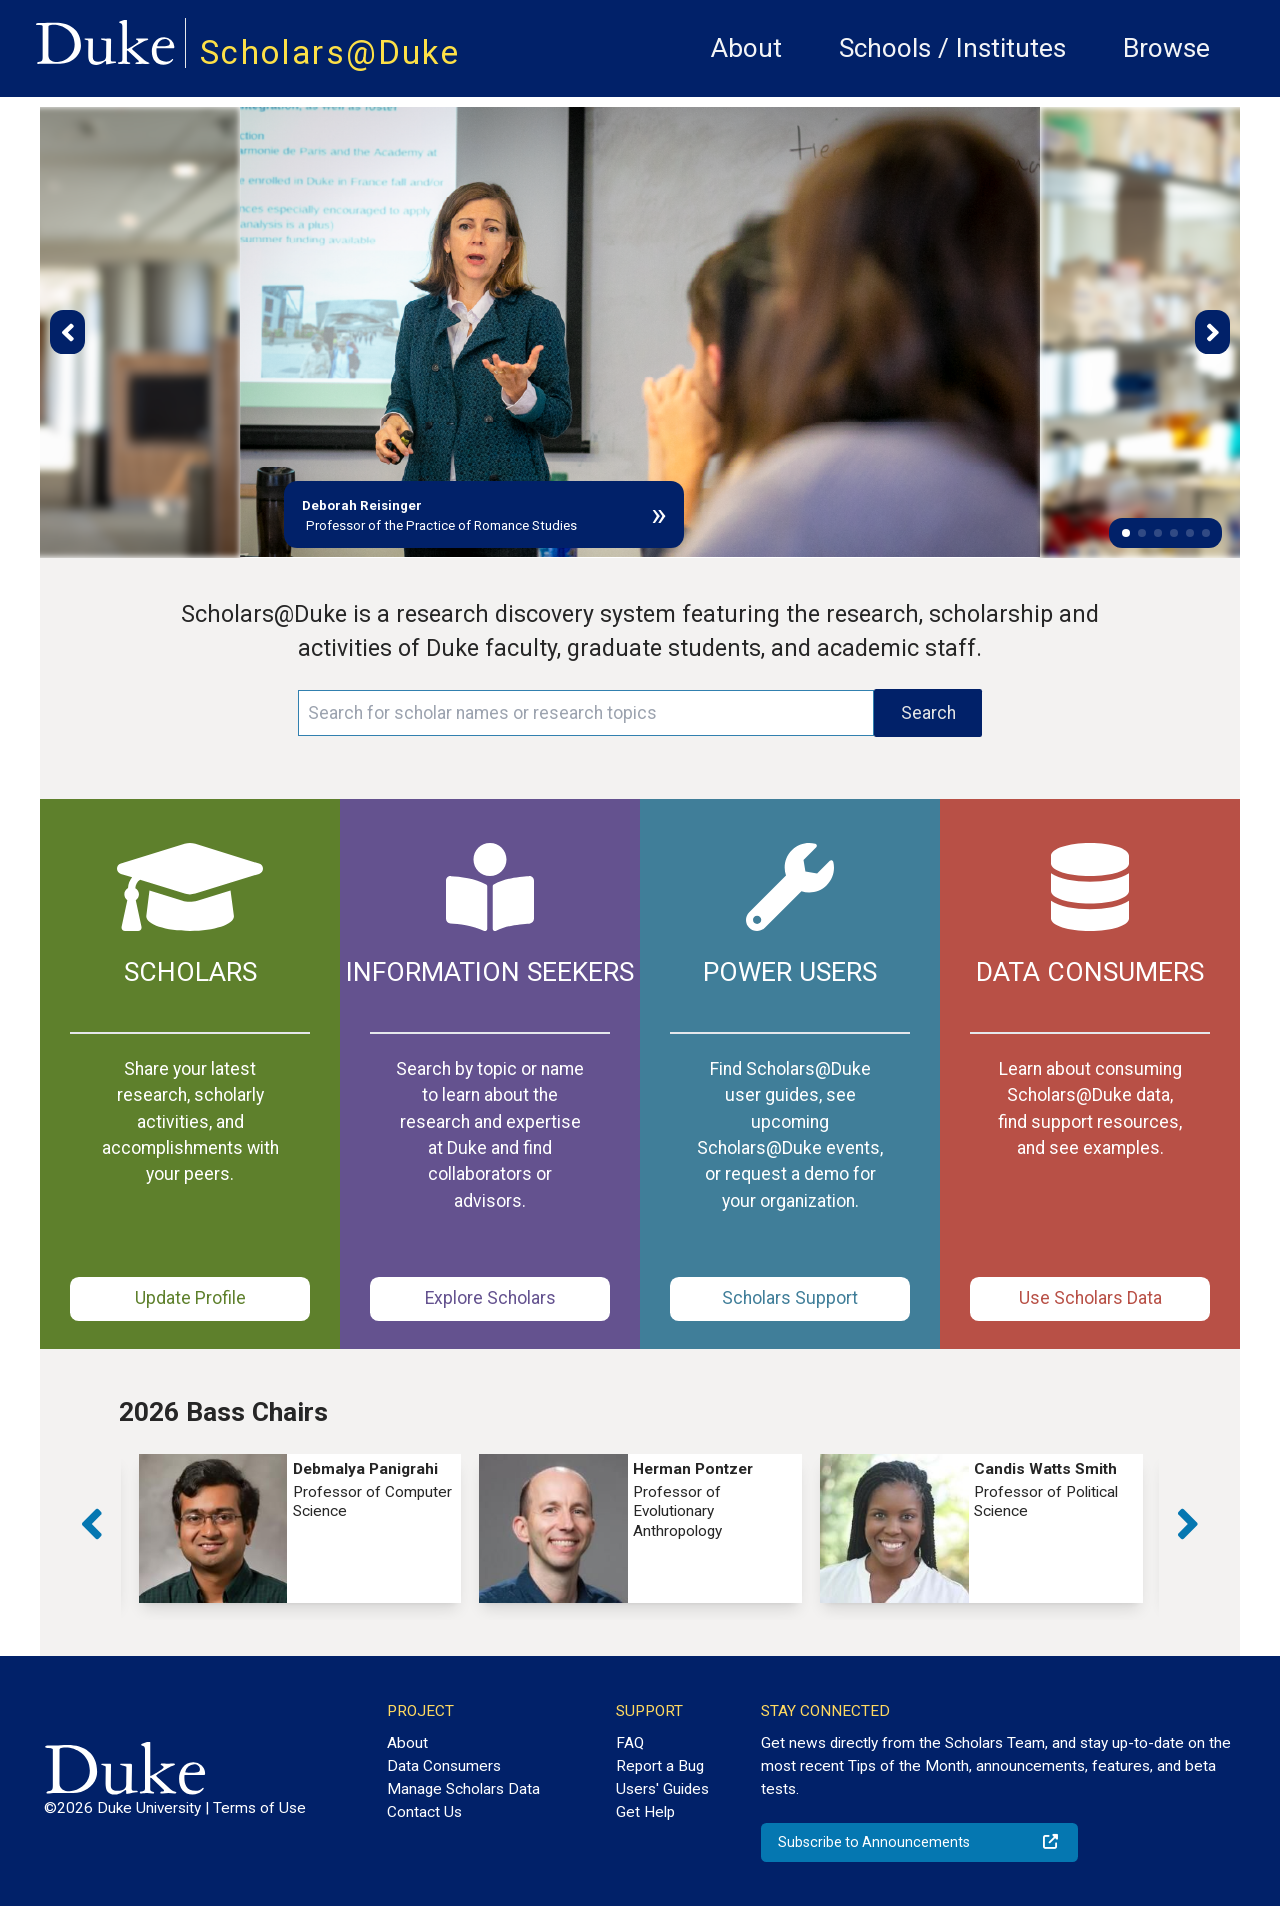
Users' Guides (662, 1789)
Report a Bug (660, 1766)
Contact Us (424, 1812)
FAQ (630, 1743)
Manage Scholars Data (463, 1789)
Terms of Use (259, 1808)
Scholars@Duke (330, 52)
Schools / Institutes (952, 48)
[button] (1126, 533)
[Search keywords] (586, 713)
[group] (300, 1528)
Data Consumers (444, 1766)
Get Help (645, 1812)
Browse (1166, 48)
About (746, 48)
